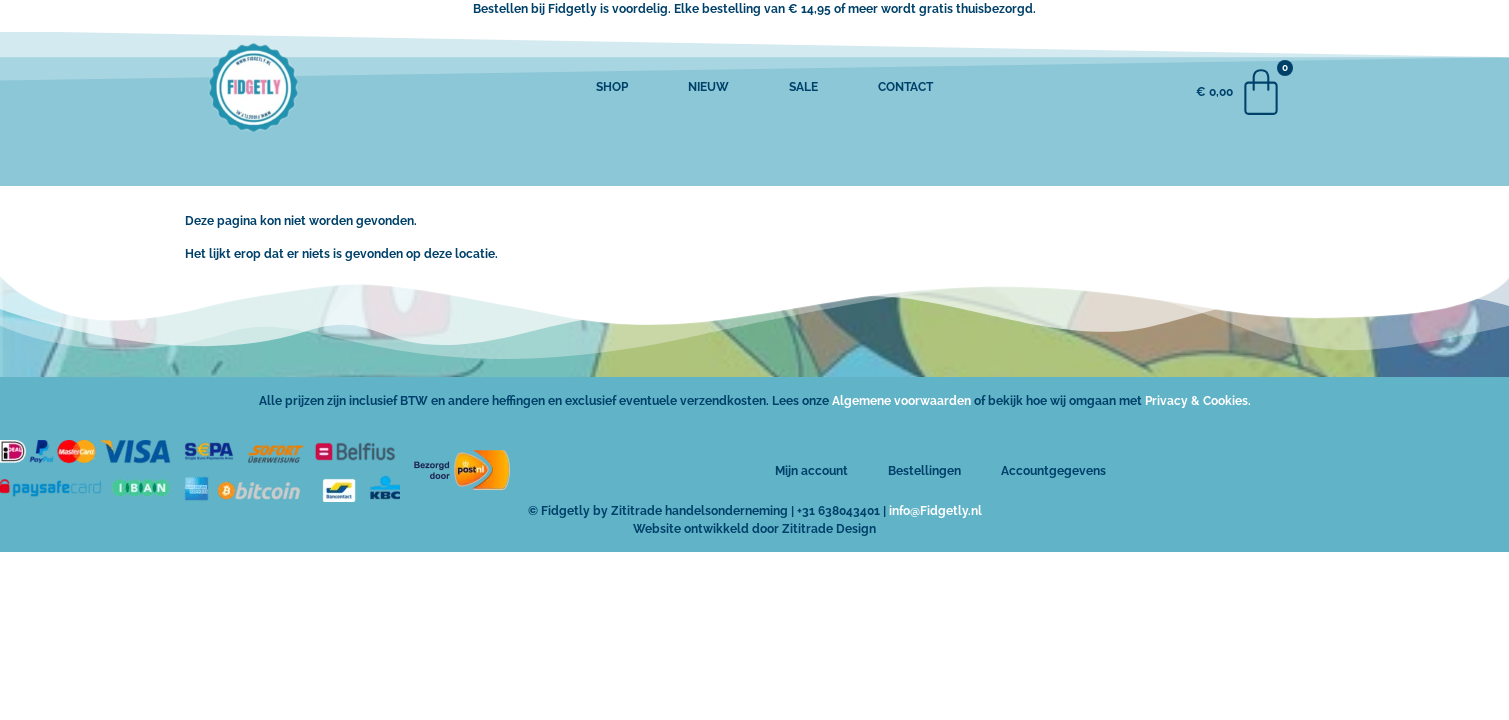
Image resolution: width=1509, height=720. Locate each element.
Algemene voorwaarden (901, 401)
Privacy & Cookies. (1198, 401)
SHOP (612, 87)
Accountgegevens (1053, 471)
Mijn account (811, 471)
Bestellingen (924, 471)
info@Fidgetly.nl (935, 511)
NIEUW (708, 87)
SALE (803, 87)
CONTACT (905, 87)
